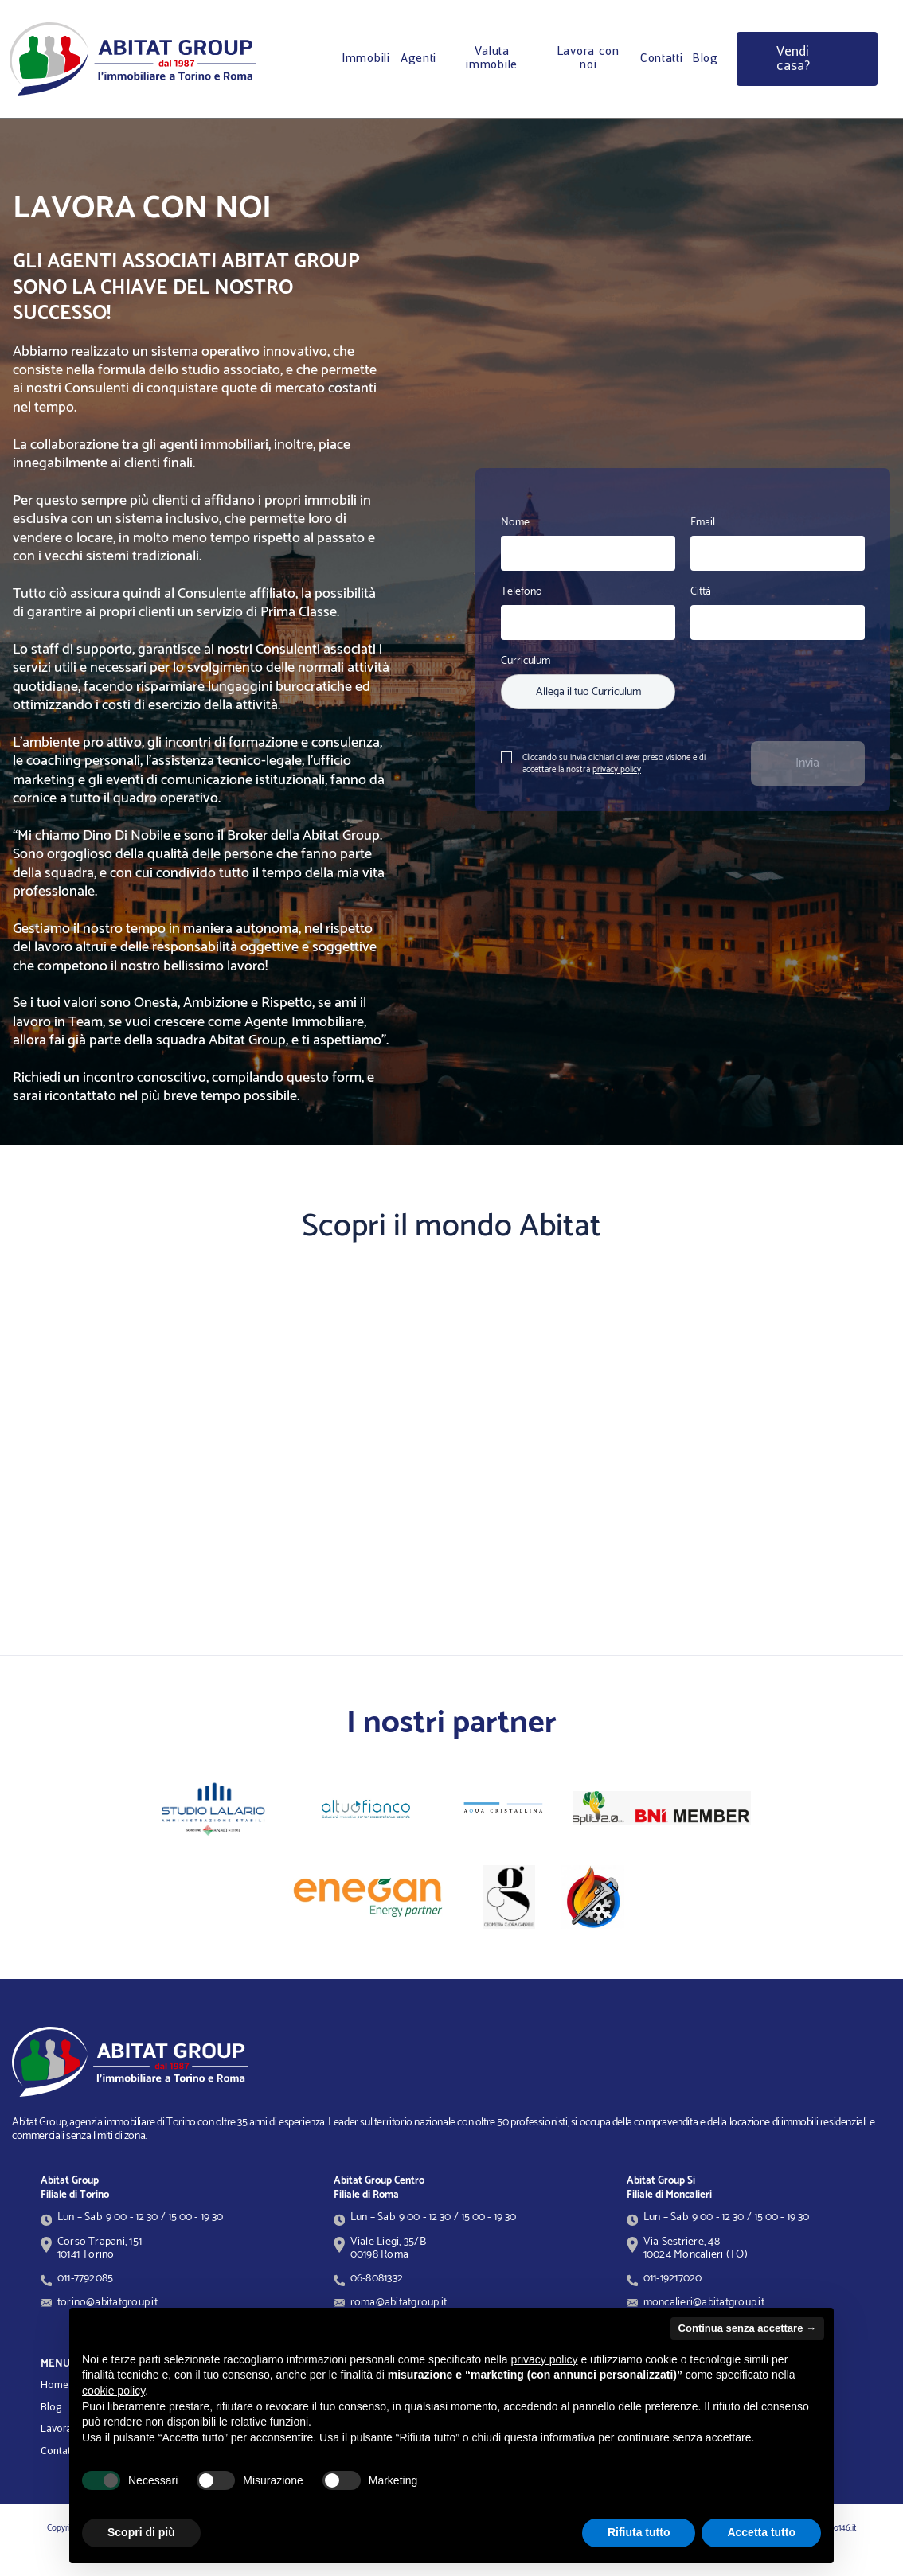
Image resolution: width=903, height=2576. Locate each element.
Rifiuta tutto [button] (639, 2532)
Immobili (366, 59)
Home (54, 2385)
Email (702, 522)
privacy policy (616, 770)
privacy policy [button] (544, 2359)
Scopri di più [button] (141, 2532)
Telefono (521, 592)
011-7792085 (85, 2278)
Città (700, 592)
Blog (705, 59)
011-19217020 (672, 2278)
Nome (515, 522)
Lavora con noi (588, 58)
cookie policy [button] (113, 2390)
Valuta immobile (492, 58)
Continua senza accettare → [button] (747, 2328)
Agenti (418, 59)
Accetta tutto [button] (761, 2532)
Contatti (661, 59)
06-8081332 (376, 2278)
